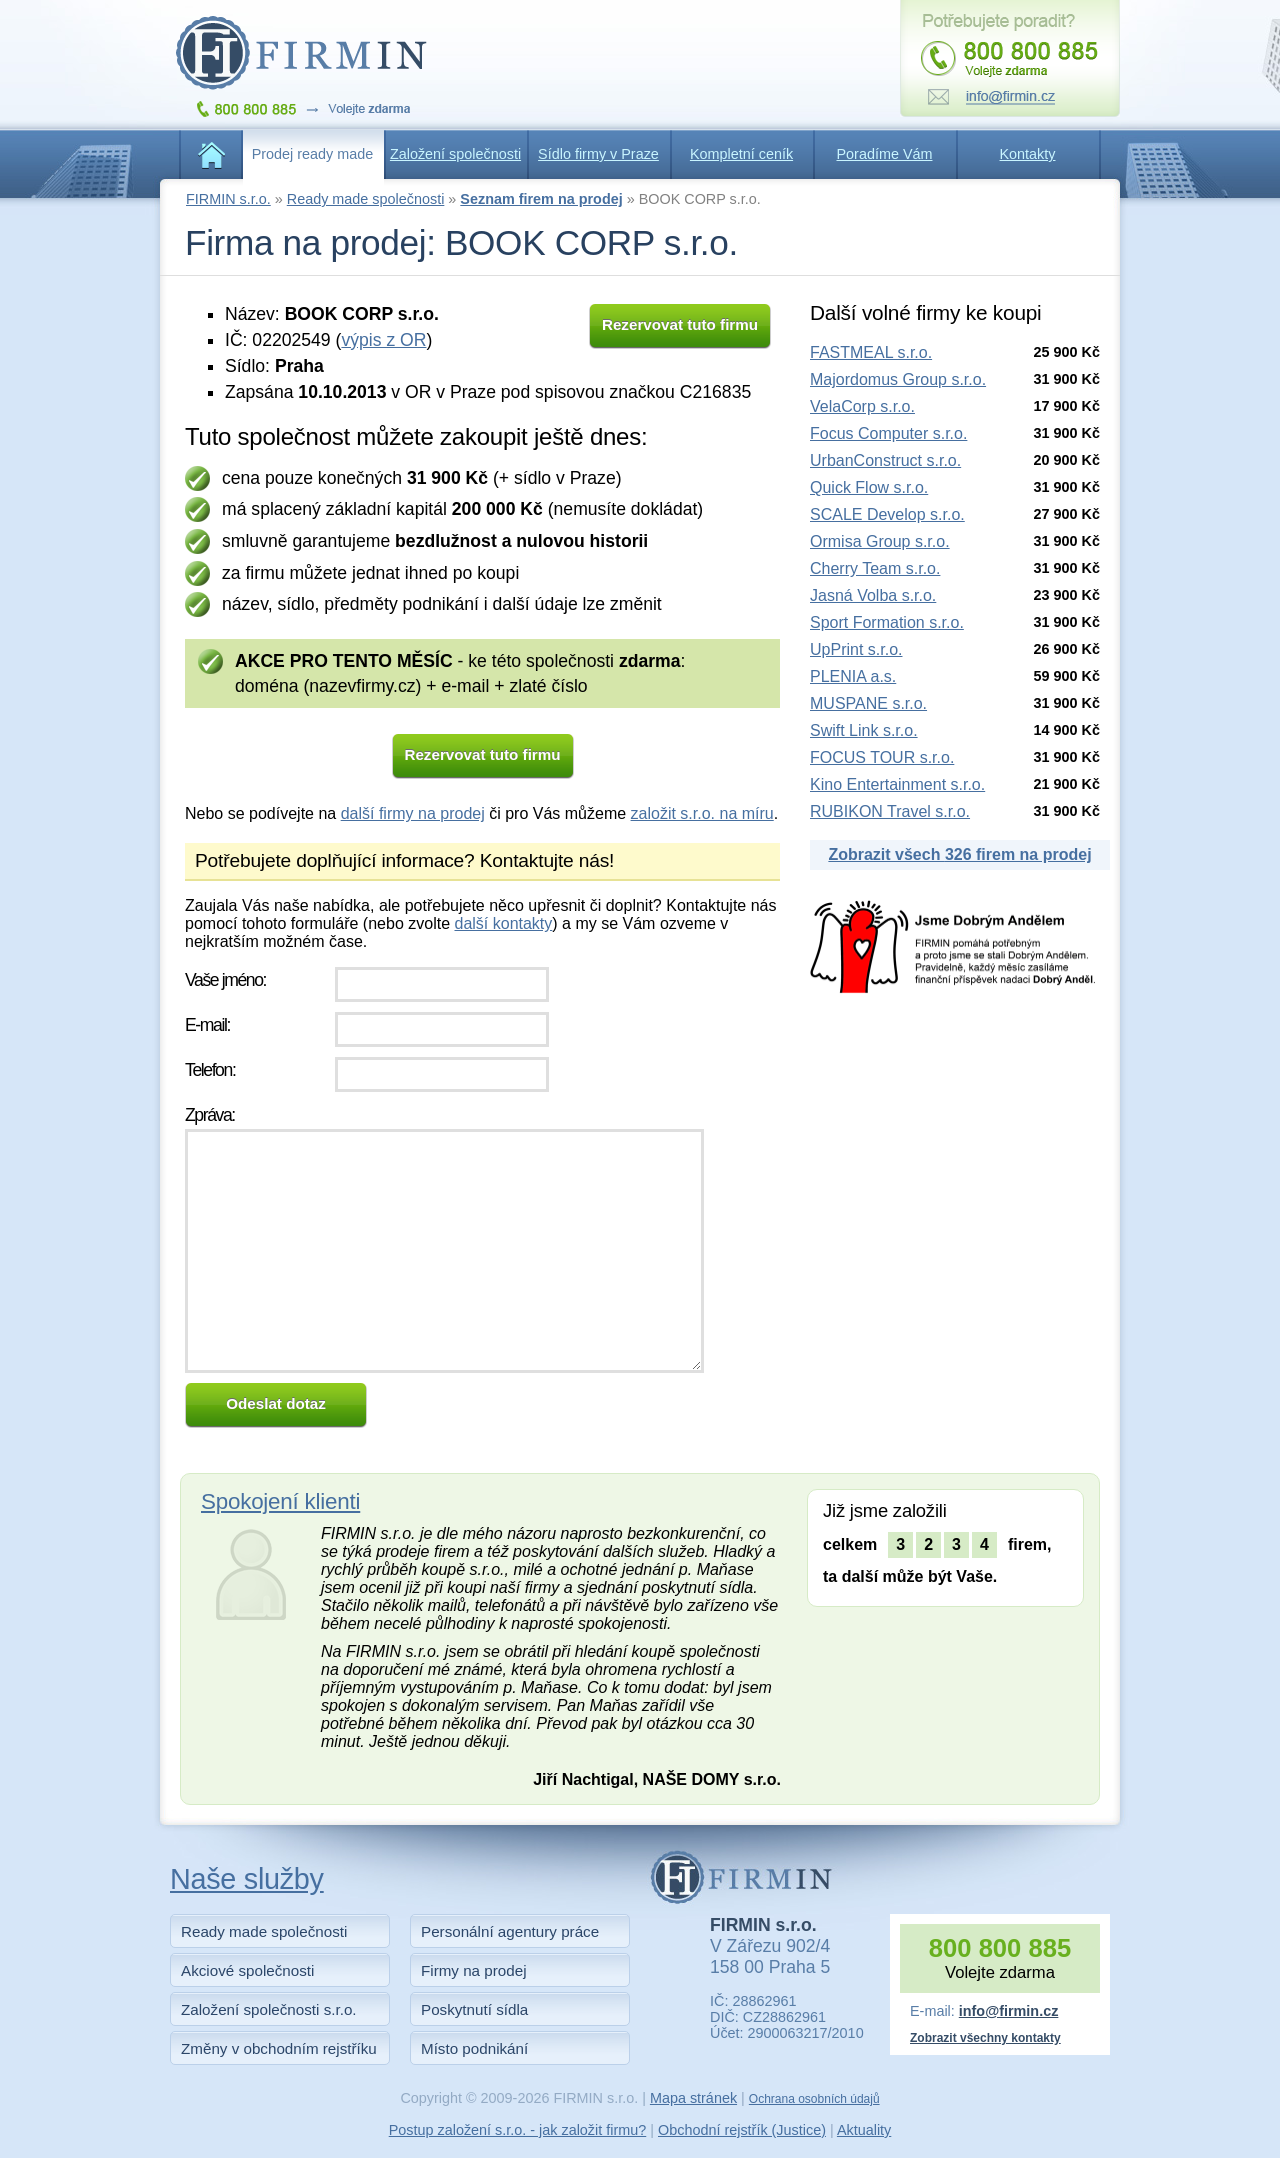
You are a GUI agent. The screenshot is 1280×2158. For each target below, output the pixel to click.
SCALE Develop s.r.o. (887, 514)
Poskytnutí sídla (474, 2009)
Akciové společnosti (247, 1970)
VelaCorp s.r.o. (862, 406)
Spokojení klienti (280, 1501)
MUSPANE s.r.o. (868, 703)
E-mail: (207, 1025)
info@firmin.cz (1009, 2011)
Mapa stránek (693, 2098)
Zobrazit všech (959, 854)
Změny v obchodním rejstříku (279, 2048)
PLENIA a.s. (853, 676)
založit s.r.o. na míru (702, 813)
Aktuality (864, 2130)
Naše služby (247, 1879)
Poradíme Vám (885, 154)
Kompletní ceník (741, 154)
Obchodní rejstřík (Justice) (742, 2130)
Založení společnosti (455, 154)
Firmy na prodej (474, 1970)
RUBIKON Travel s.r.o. (890, 811)
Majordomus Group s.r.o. (898, 379)
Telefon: (210, 1070)
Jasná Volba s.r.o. (873, 595)
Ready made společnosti (366, 199)
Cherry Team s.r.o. (875, 568)
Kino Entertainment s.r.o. (897, 784)
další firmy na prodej (413, 813)
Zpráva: (210, 1115)
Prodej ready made (313, 154)
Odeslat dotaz (276, 1403)
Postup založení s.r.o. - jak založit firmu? (518, 2130)
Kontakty (1028, 154)
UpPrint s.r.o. (856, 649)
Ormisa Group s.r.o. (880, 541)
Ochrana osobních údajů (814, 2099)
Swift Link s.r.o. (864, 730)
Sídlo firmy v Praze (598, 154)
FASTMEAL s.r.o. (871, 352)
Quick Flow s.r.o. (869, 487)
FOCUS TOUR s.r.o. (882, 757)
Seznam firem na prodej (541, 199)
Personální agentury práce (510, 1931)
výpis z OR (383, 340)
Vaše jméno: (225, 980)
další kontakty (503, 923)
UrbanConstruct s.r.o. (885, 460)
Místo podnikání (474, 2048)
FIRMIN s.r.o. (228, 199)
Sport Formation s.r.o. (887, 622)
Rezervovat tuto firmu (680, 324)
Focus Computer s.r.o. (888, 433)
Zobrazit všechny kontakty (985, 2038)
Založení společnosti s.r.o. (269, 2009)
